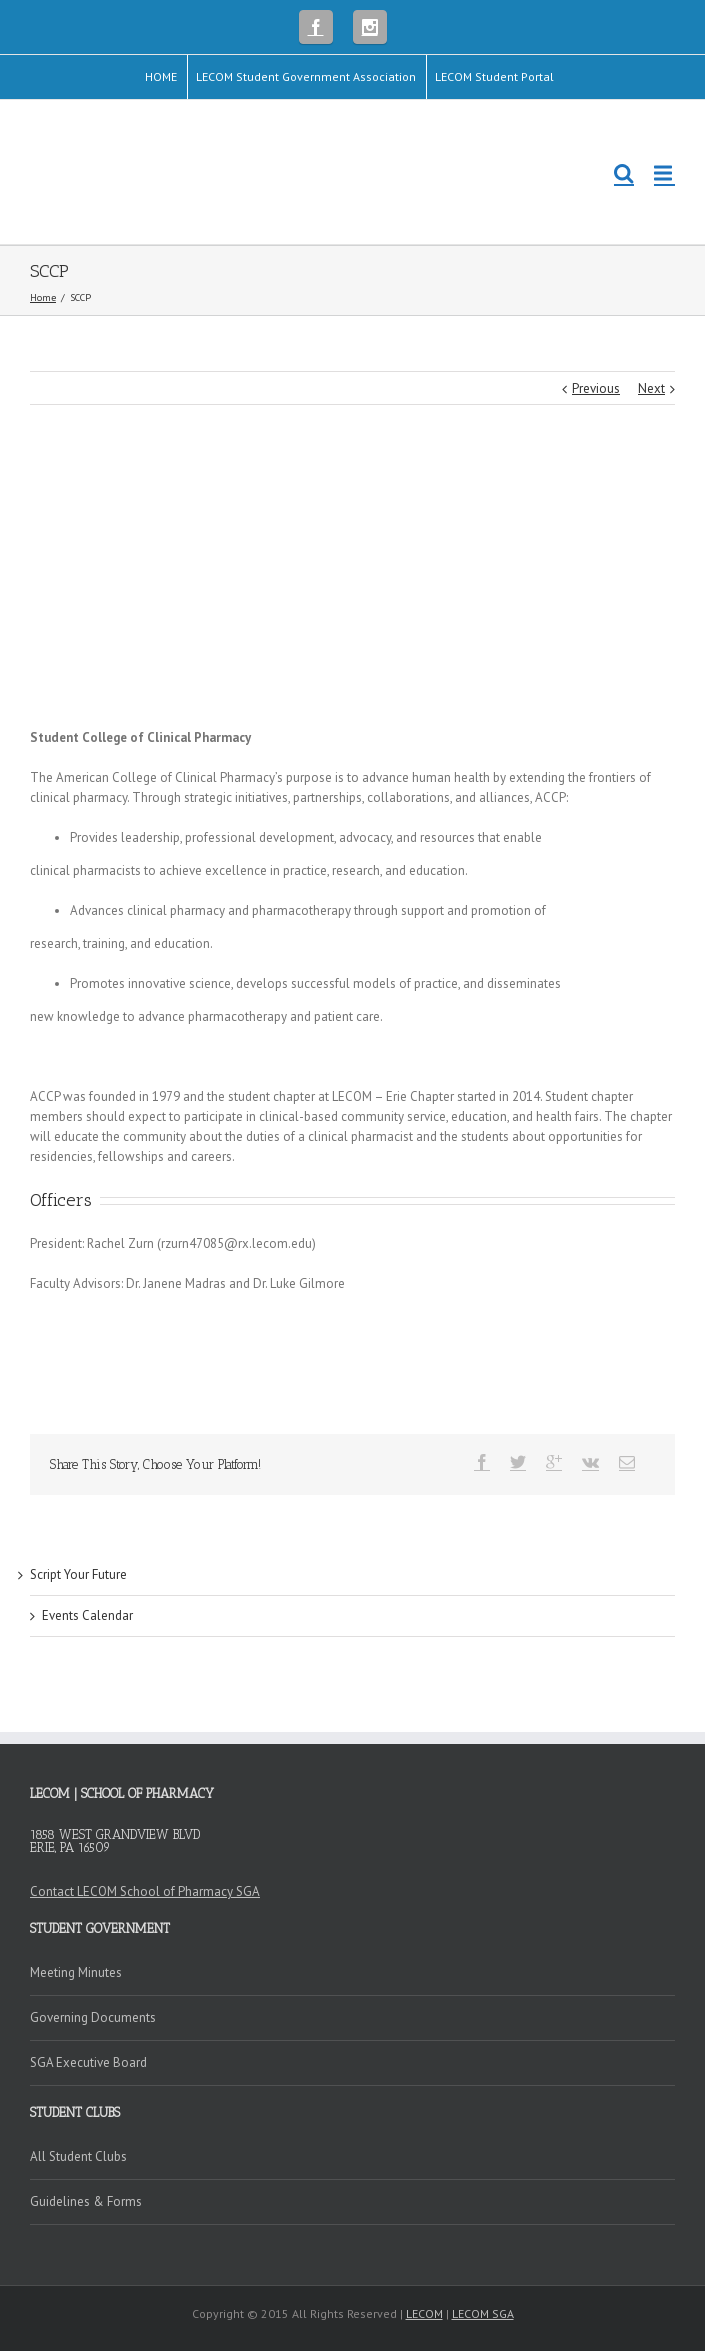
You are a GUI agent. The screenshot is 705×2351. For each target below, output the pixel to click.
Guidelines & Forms (86, 2201)
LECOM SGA (483, 2313)
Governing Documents (93, 2017)
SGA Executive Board (88, 2062)
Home (43, 297)
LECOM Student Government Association (306, 76)
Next (651, 388)
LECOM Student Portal (494, 76)
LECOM (424, 2313)
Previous (596, 388)
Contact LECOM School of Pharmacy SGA (145, 1891)
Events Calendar (87, 1615)
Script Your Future (78, 1574)
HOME (161, 76)
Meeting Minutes (76, 1972)
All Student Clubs (78, 2156)
